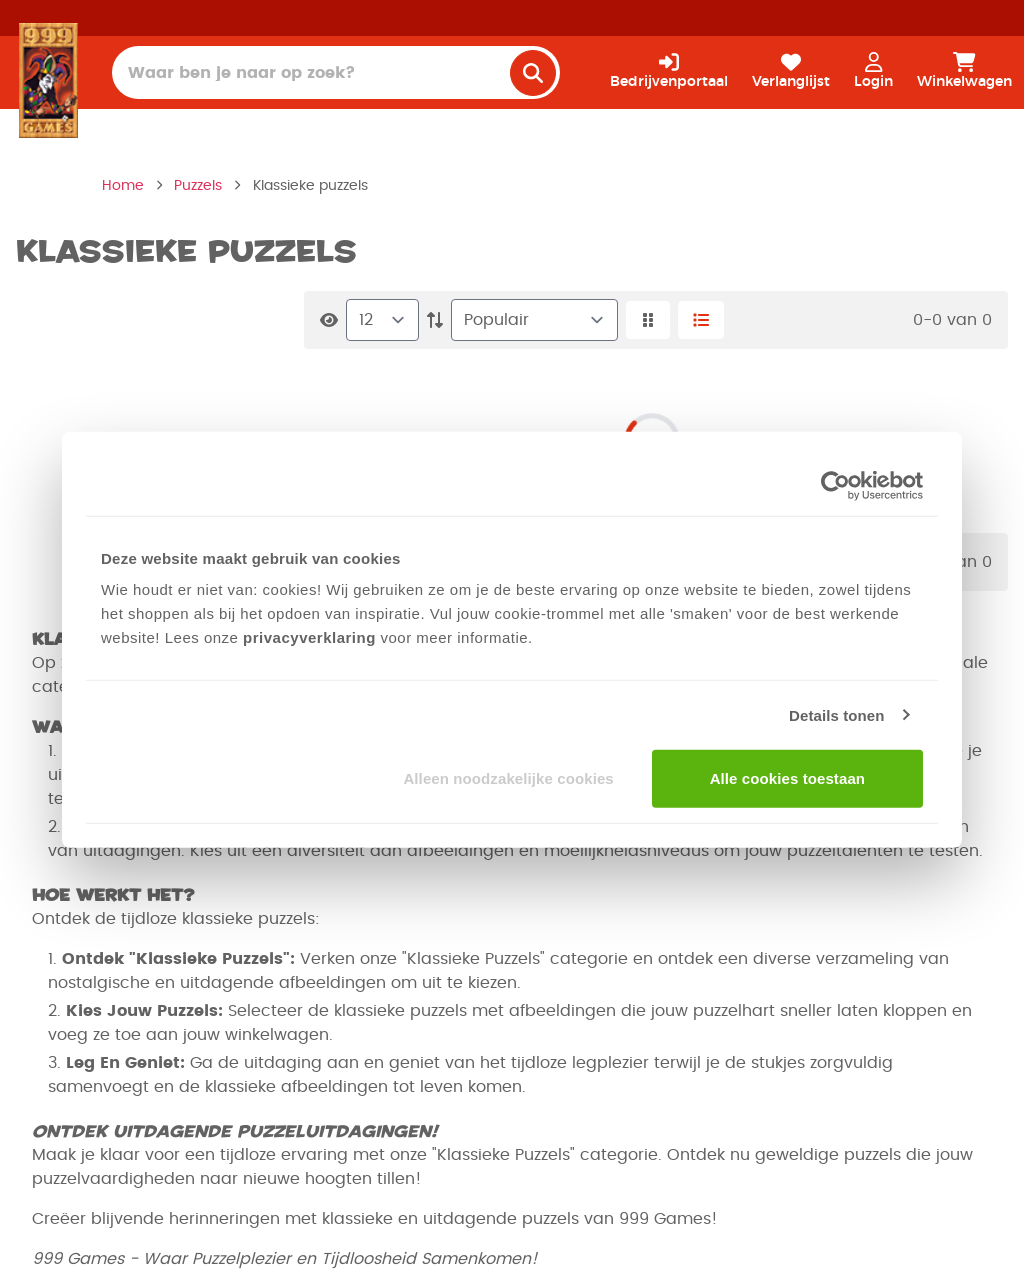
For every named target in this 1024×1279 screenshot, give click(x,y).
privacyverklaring (309, 637)
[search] (533, 73)
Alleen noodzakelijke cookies (508, 778)
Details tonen (836, 714)
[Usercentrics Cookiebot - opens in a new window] (835, 485)
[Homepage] (48, 80)
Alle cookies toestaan (788, 778)
